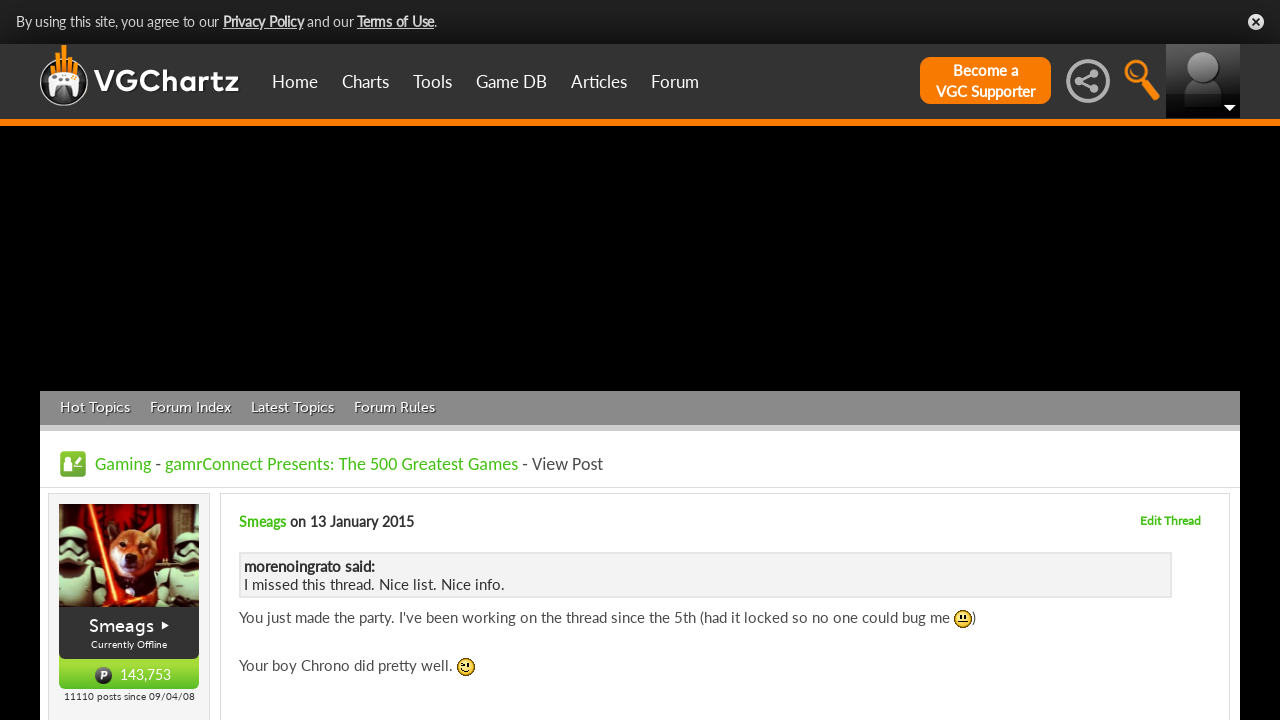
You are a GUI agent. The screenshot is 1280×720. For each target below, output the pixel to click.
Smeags (121, 626)
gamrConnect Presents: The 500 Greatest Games (341, 464)
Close (1256, 22)
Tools (432, 81)
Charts (365, 81)
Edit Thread (1170, 520)
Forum (675, 81)
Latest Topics (292, 407)
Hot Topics (95, 407)
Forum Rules (394, 407)
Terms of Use (395, 21)
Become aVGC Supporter (985, 80)
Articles (599, 81)
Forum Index (190, 407)
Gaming (123, 464)
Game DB (511, 81)
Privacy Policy (263, 21)
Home (295, 81)
